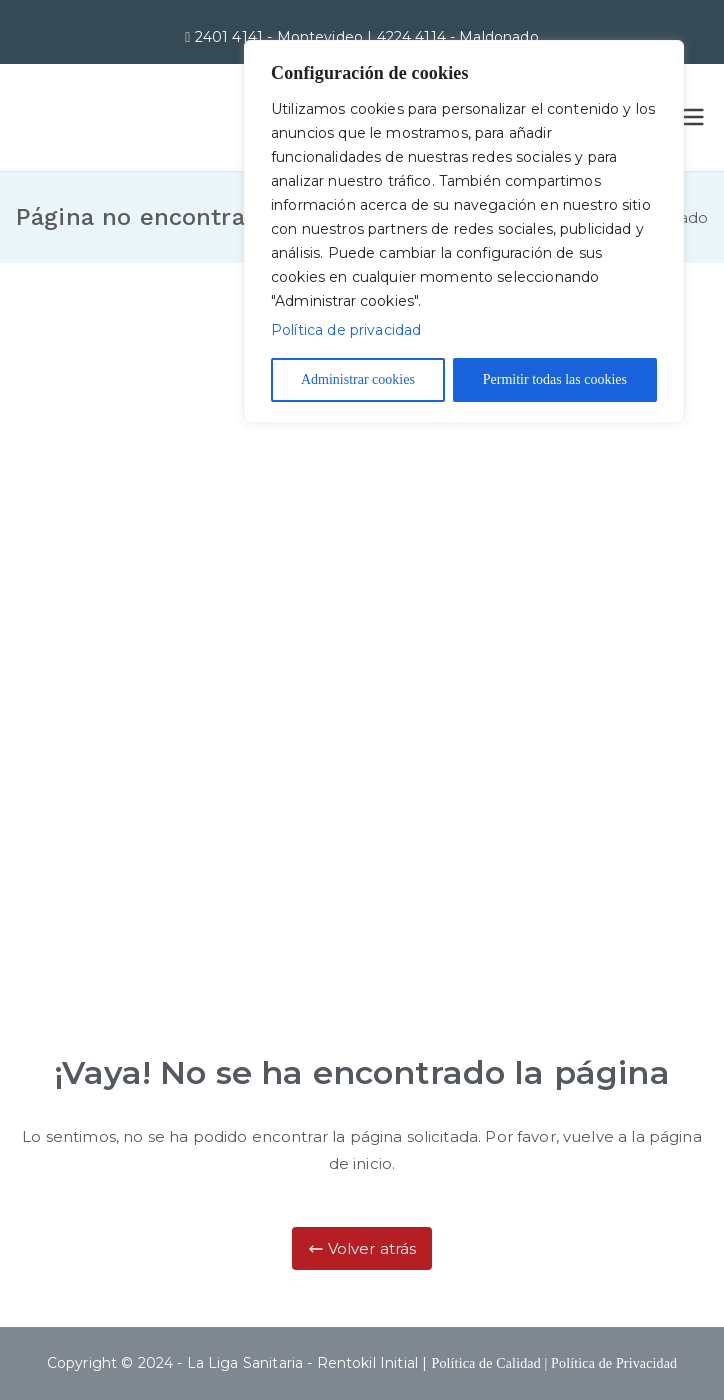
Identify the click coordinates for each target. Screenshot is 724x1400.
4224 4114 (414, 37)
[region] (464, 231)
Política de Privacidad (614, 1363)
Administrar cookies (358, 379)
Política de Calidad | (491, 1363)
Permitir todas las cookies (555, 379)
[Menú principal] (692, 117)
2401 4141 (231, 37)
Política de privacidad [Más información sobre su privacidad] (346, 330)
